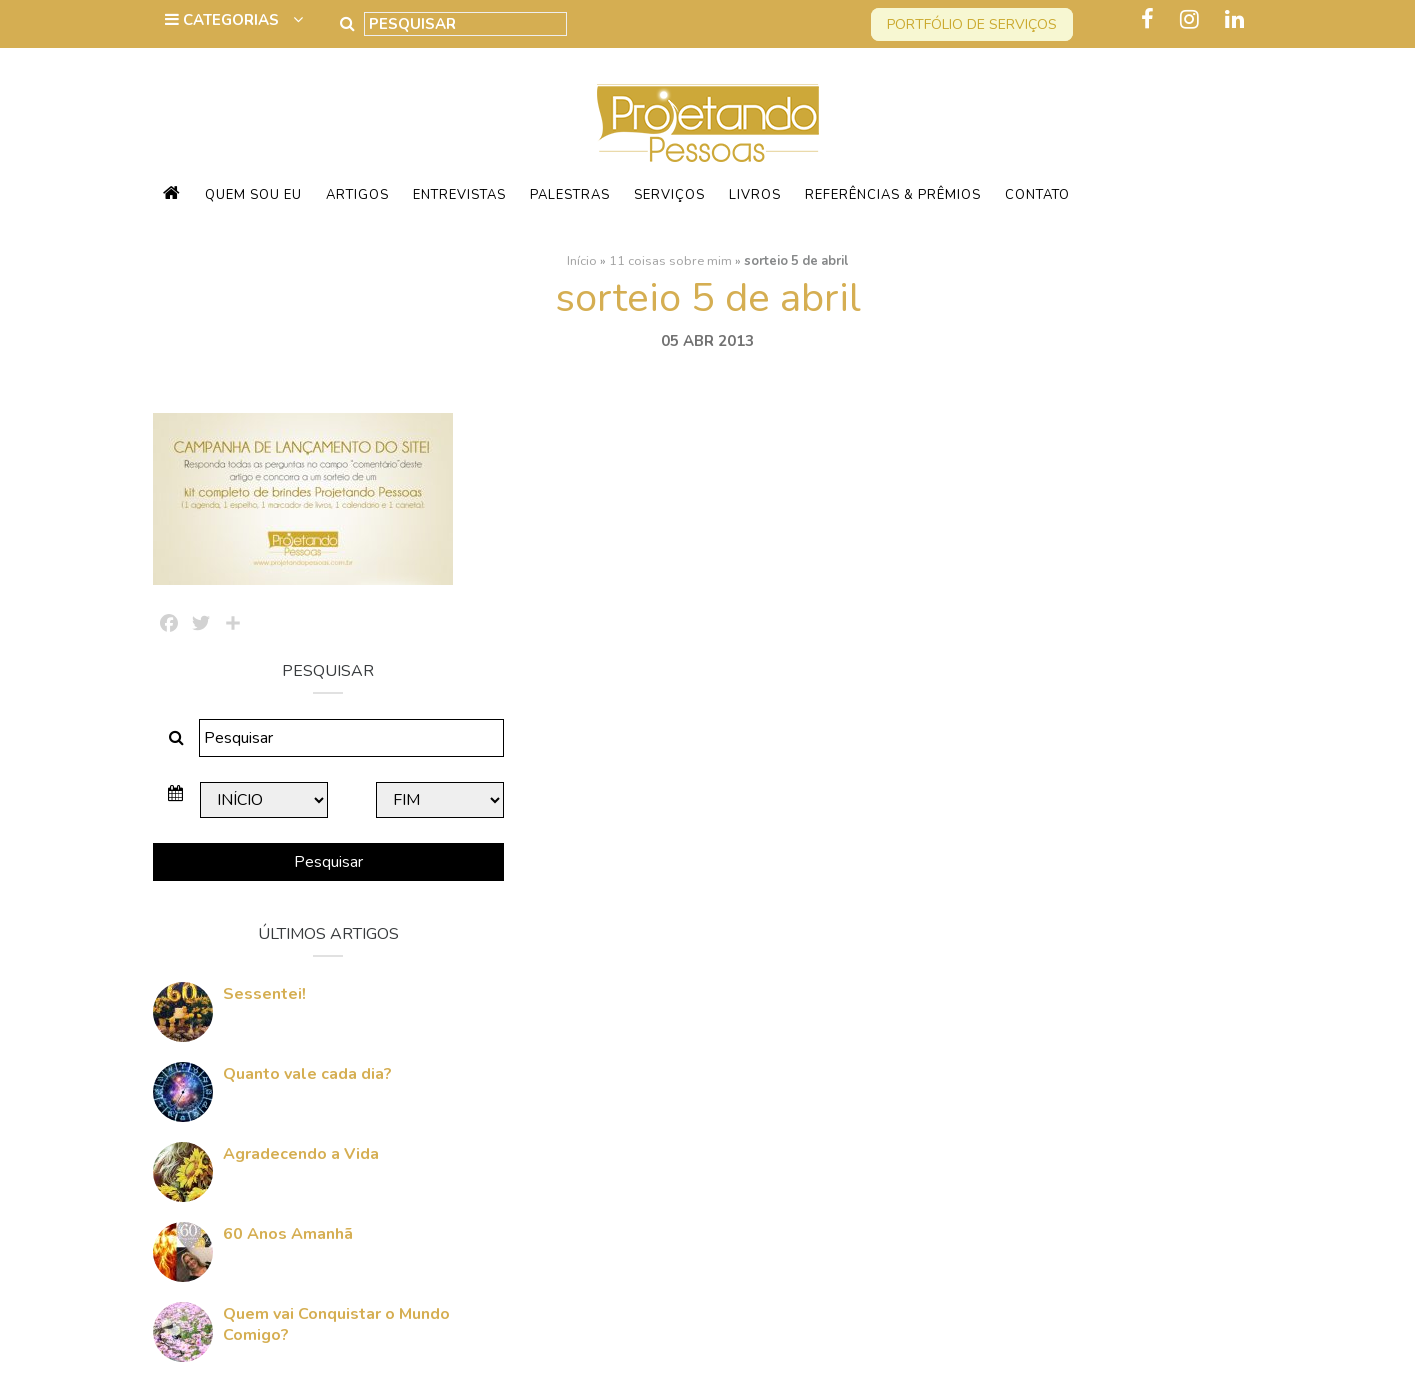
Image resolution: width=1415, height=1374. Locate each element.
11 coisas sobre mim (670, 261)
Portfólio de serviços (972, 24)
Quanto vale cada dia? (1067, 829)
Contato (1037, 195)
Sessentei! (1024, 749)
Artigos (357, 195)
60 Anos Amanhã (1048, 989)
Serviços (669, 195)
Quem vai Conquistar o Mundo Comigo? (1096, 1079)
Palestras (570, 195)
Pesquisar (1087, 617)
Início (582, 261)
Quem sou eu (253, 195)
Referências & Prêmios (893, 195)
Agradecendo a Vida (1061, 909)
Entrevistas (459, 195)
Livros (755, 195)
